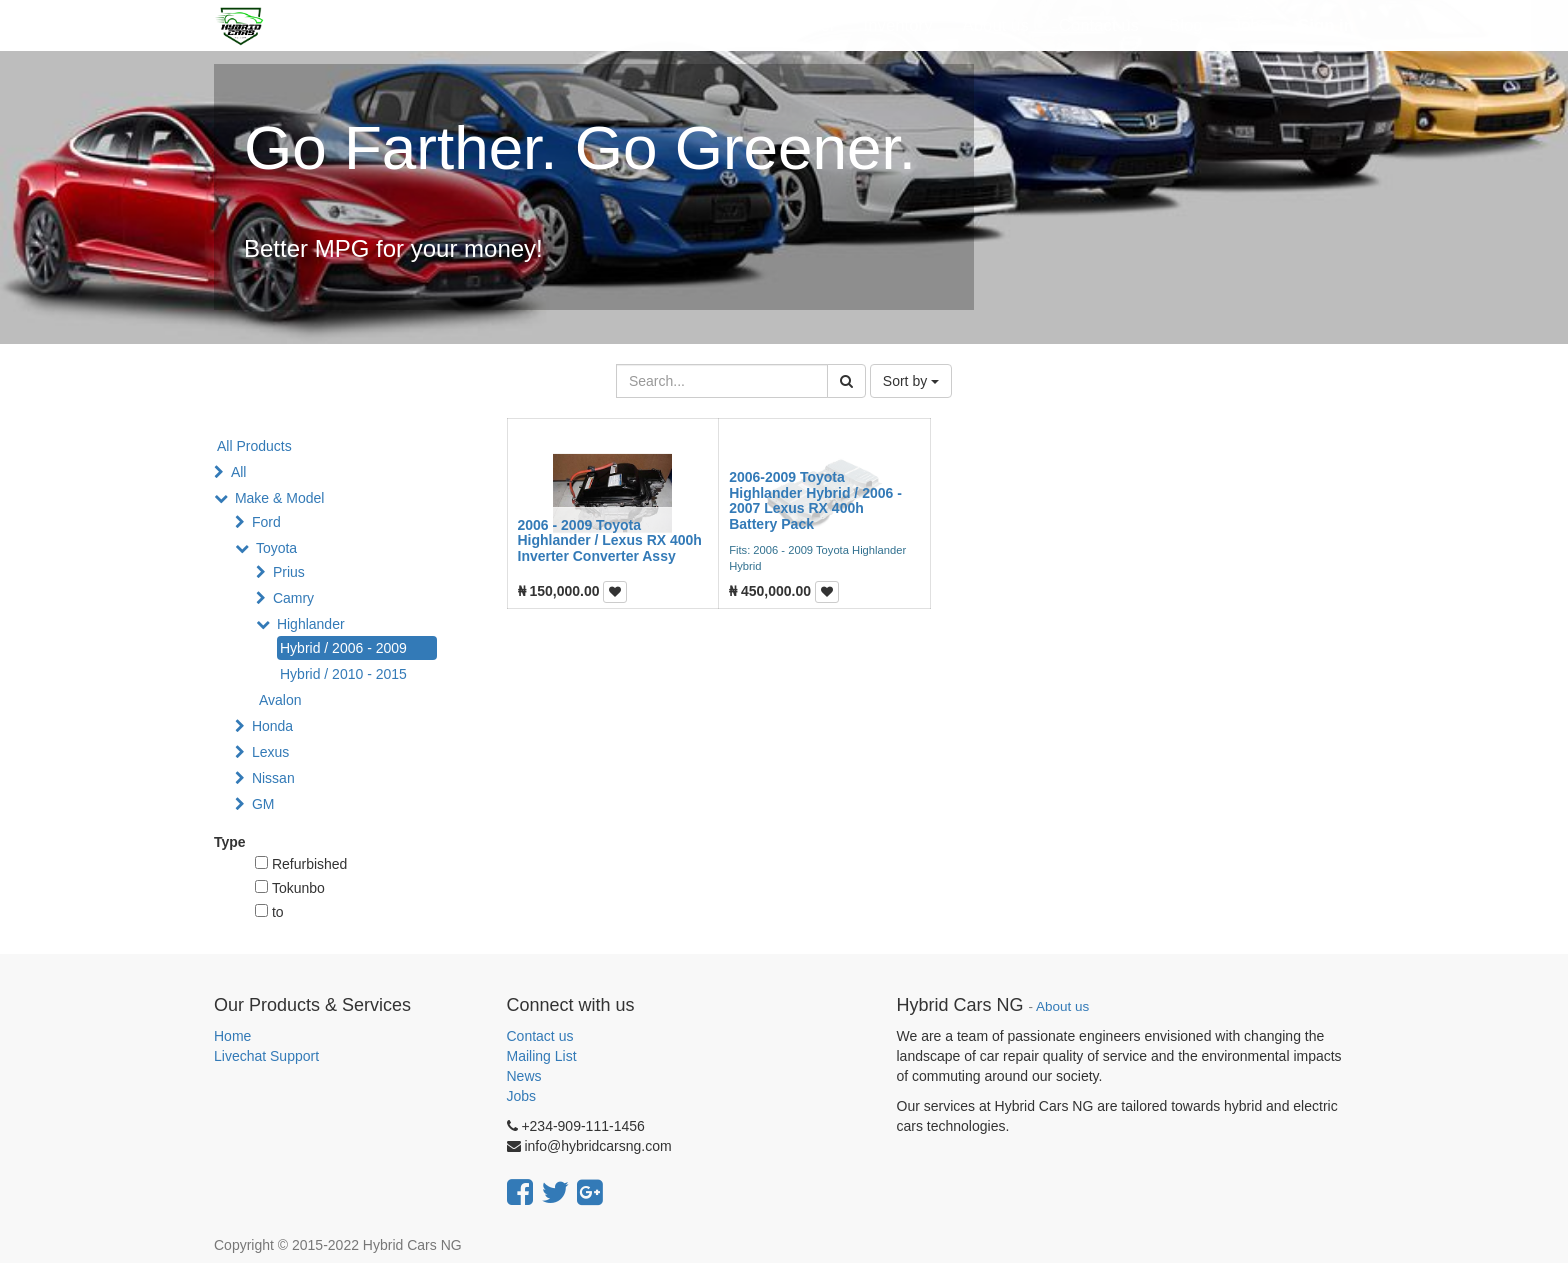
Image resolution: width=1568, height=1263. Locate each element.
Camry (293, 598)
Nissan (273, 778)
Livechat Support (266, 1056)
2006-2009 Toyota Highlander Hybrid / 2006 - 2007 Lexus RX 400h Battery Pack (815, 500)
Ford (266, 522)
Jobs (522, 1096)
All (239, 472)
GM (263, 804)
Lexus (270, 752)
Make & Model (279, 498)
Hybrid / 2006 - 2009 (343, 648)
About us (1062, 1006)
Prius (289, 572)
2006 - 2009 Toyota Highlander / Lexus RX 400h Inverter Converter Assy (610, 540)
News (524, 1076)
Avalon (280, 700)
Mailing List (542, 1056)
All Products (254, 446)
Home (232, 1036)
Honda (272, 726)
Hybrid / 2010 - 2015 (343, 674)
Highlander (311, 624)
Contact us (540, 1036)
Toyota (276, 548)
